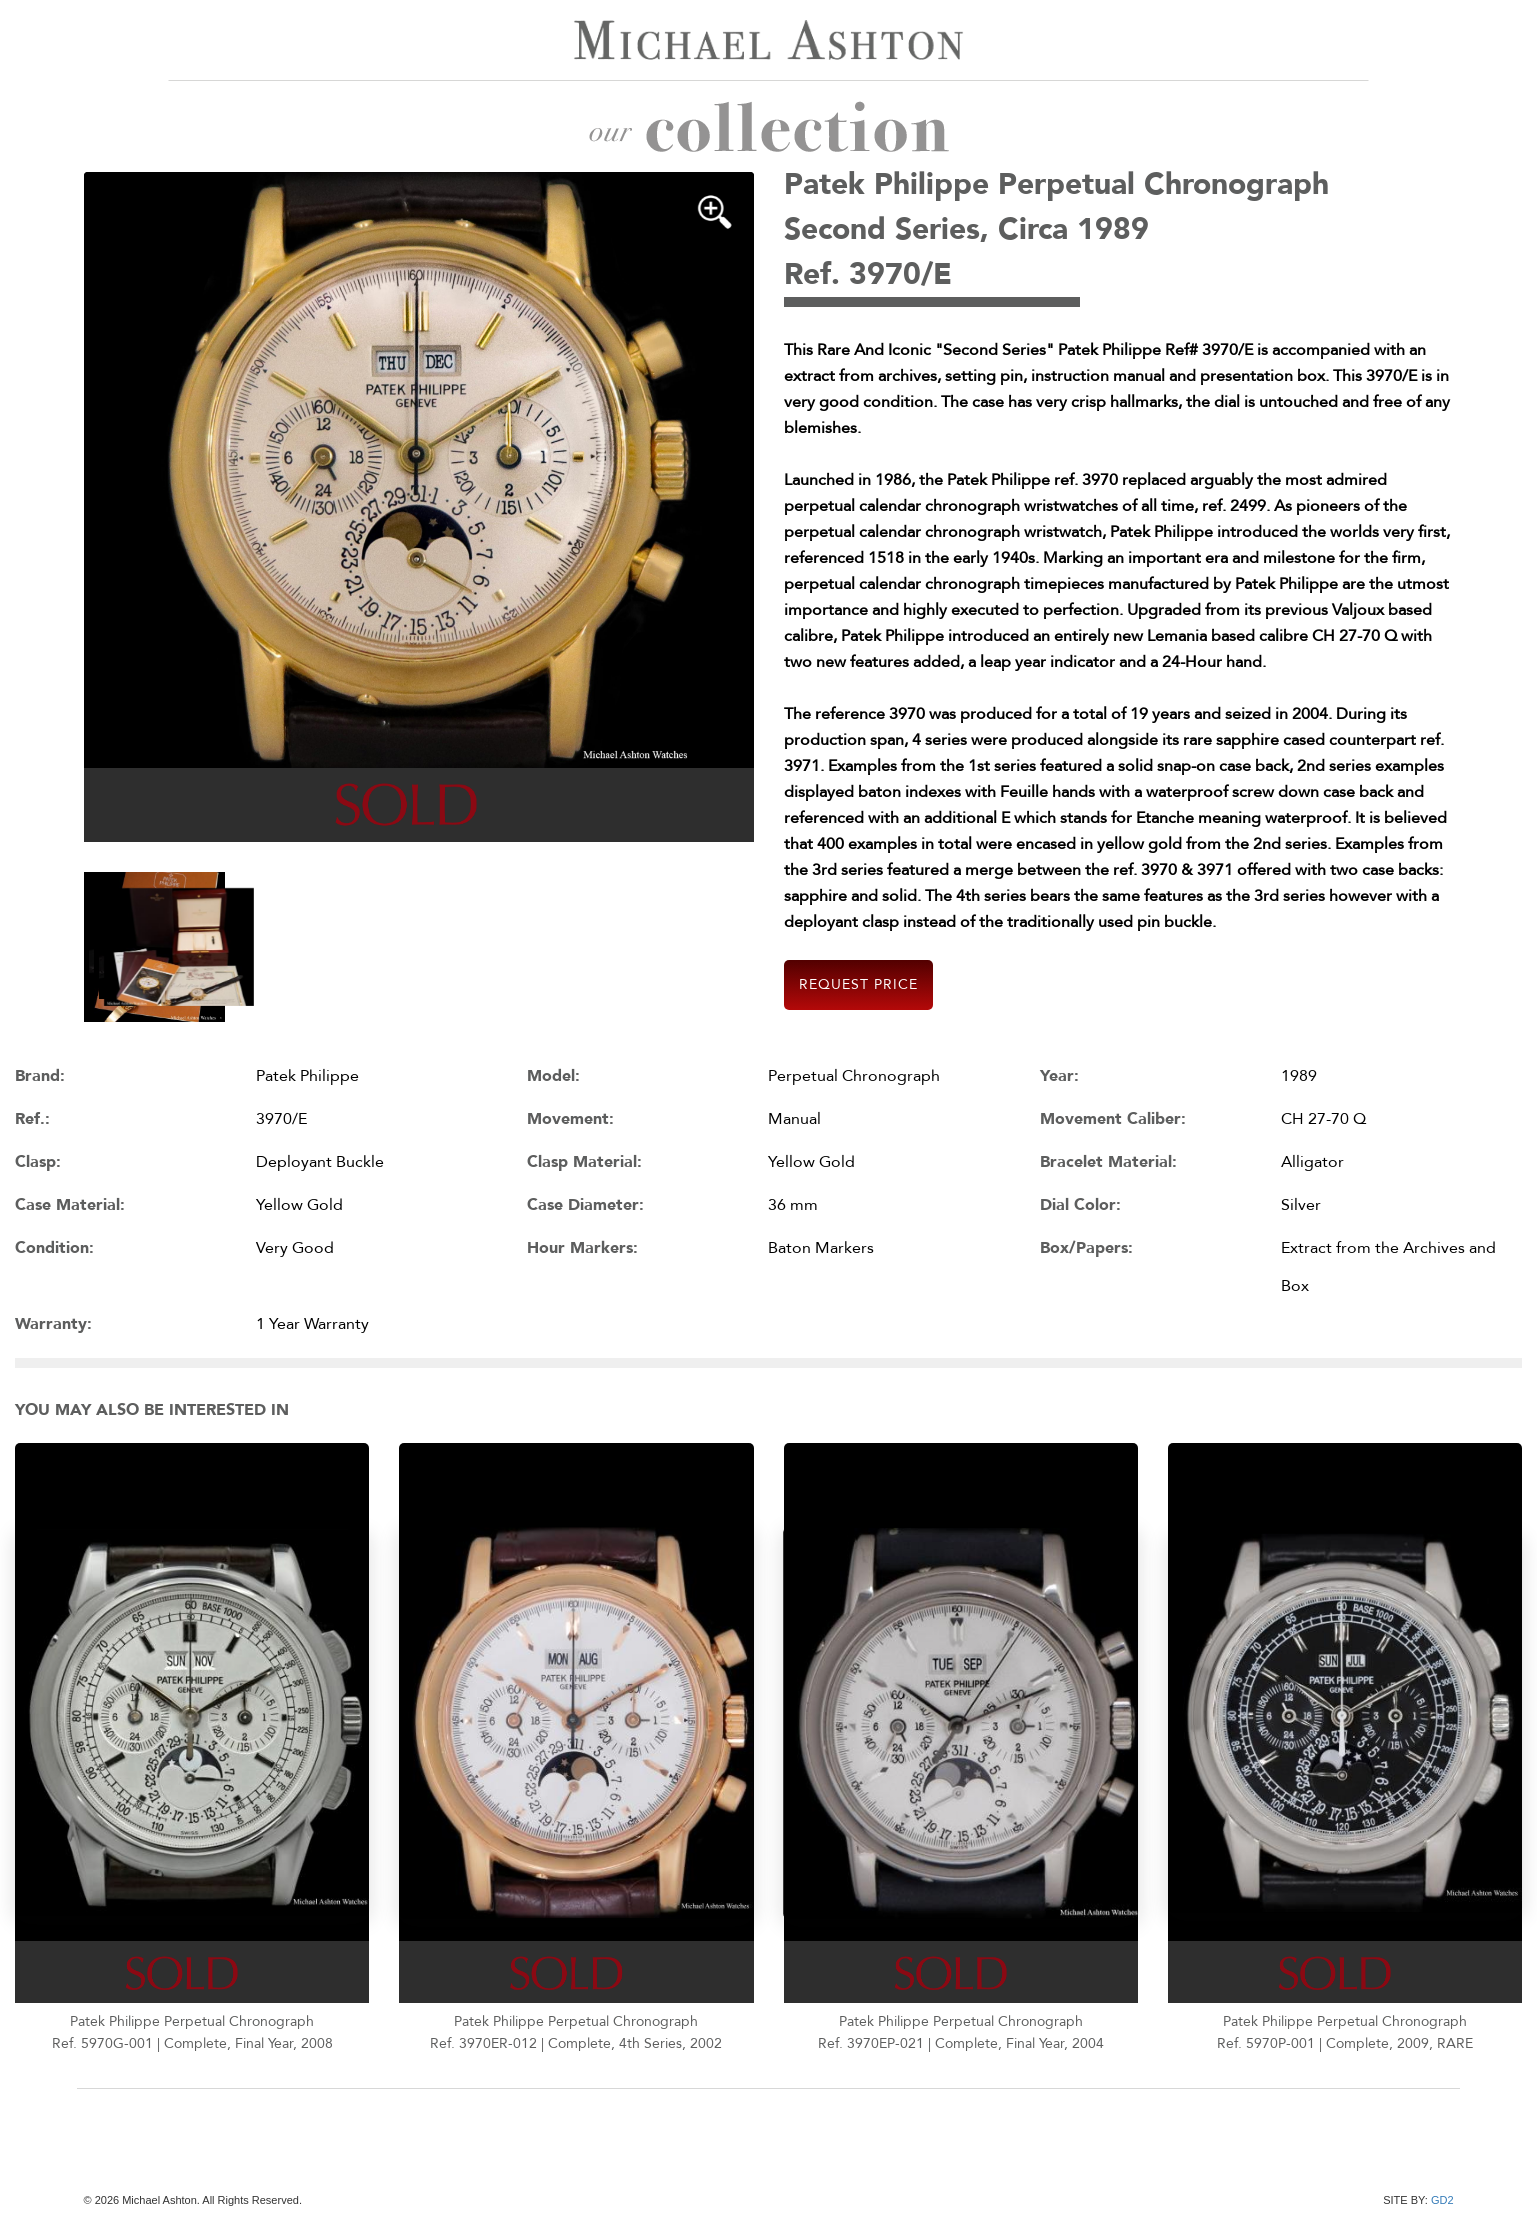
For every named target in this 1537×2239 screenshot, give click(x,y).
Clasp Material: (584, 1162)
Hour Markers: (582, 1248)
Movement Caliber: (1113, 1119)
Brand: (40, 1076)
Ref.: (32, 1119)
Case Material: (70, 1205)
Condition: (54, 1248)
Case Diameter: (585, 1205)
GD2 (1442, 2200)
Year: (1059, 1076)
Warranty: (53, 1324)
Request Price (858, 984)
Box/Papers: (1086, 1248)
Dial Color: (1080, 1205)
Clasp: (38, 1162)
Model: (553, 1076)
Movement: (570, 1119)
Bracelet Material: (1108, 1162)
